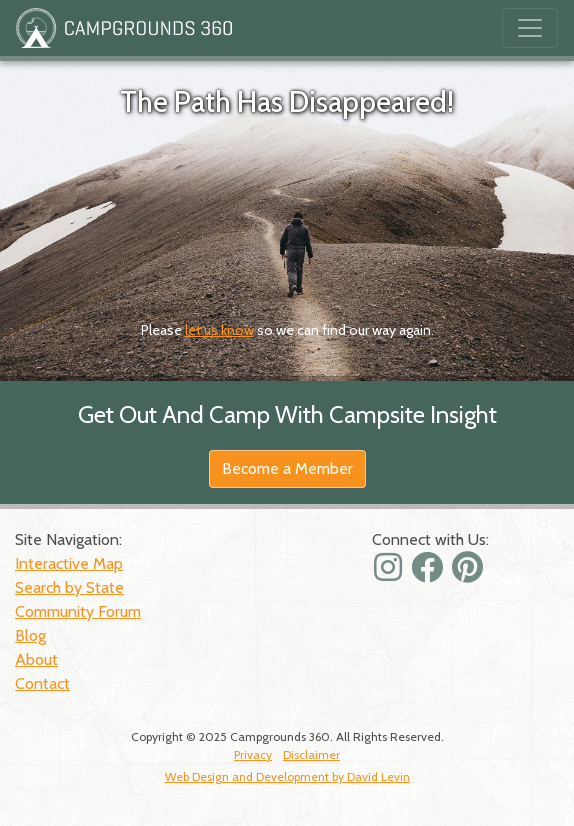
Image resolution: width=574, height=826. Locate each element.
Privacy (253, 754)
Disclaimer (311, 754)
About (36, 659)
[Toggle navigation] (530, 28)
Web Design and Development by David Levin (287, 776)
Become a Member (287, 468)
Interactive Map (69, 563)
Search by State (69, 587)
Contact (42, 683)
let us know (219, 330)
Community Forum (78, 611)
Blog (30, 635)
